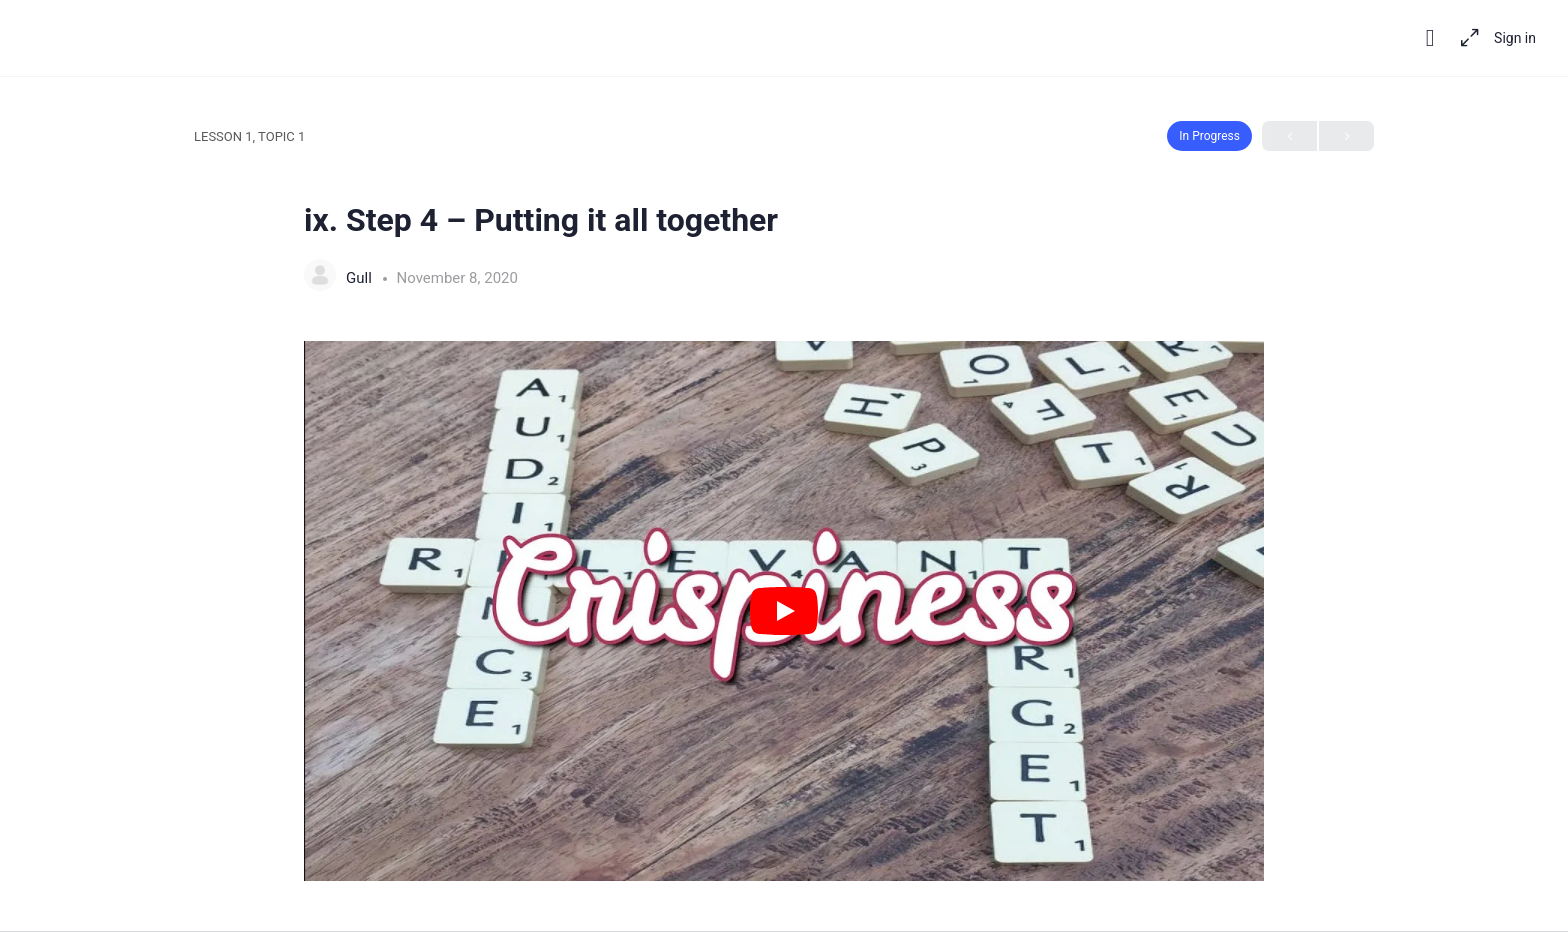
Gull (361, 278)
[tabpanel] (784, 611)
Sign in (1515, 38)
